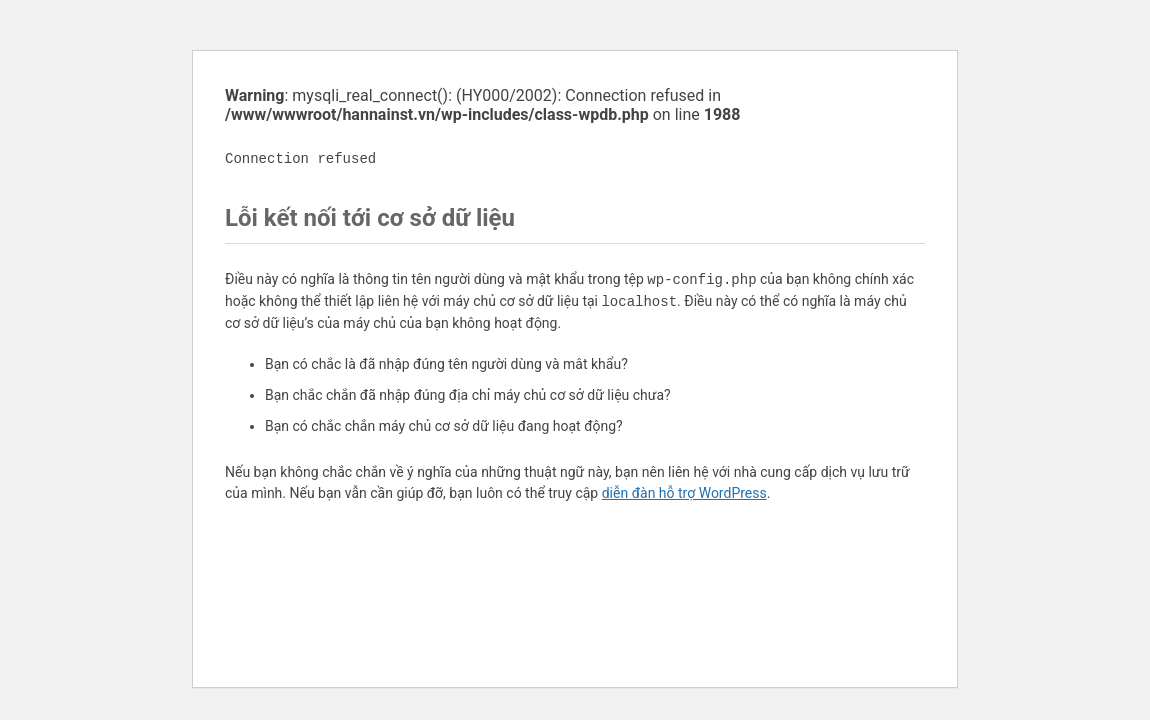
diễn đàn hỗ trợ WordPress (684, 493)
